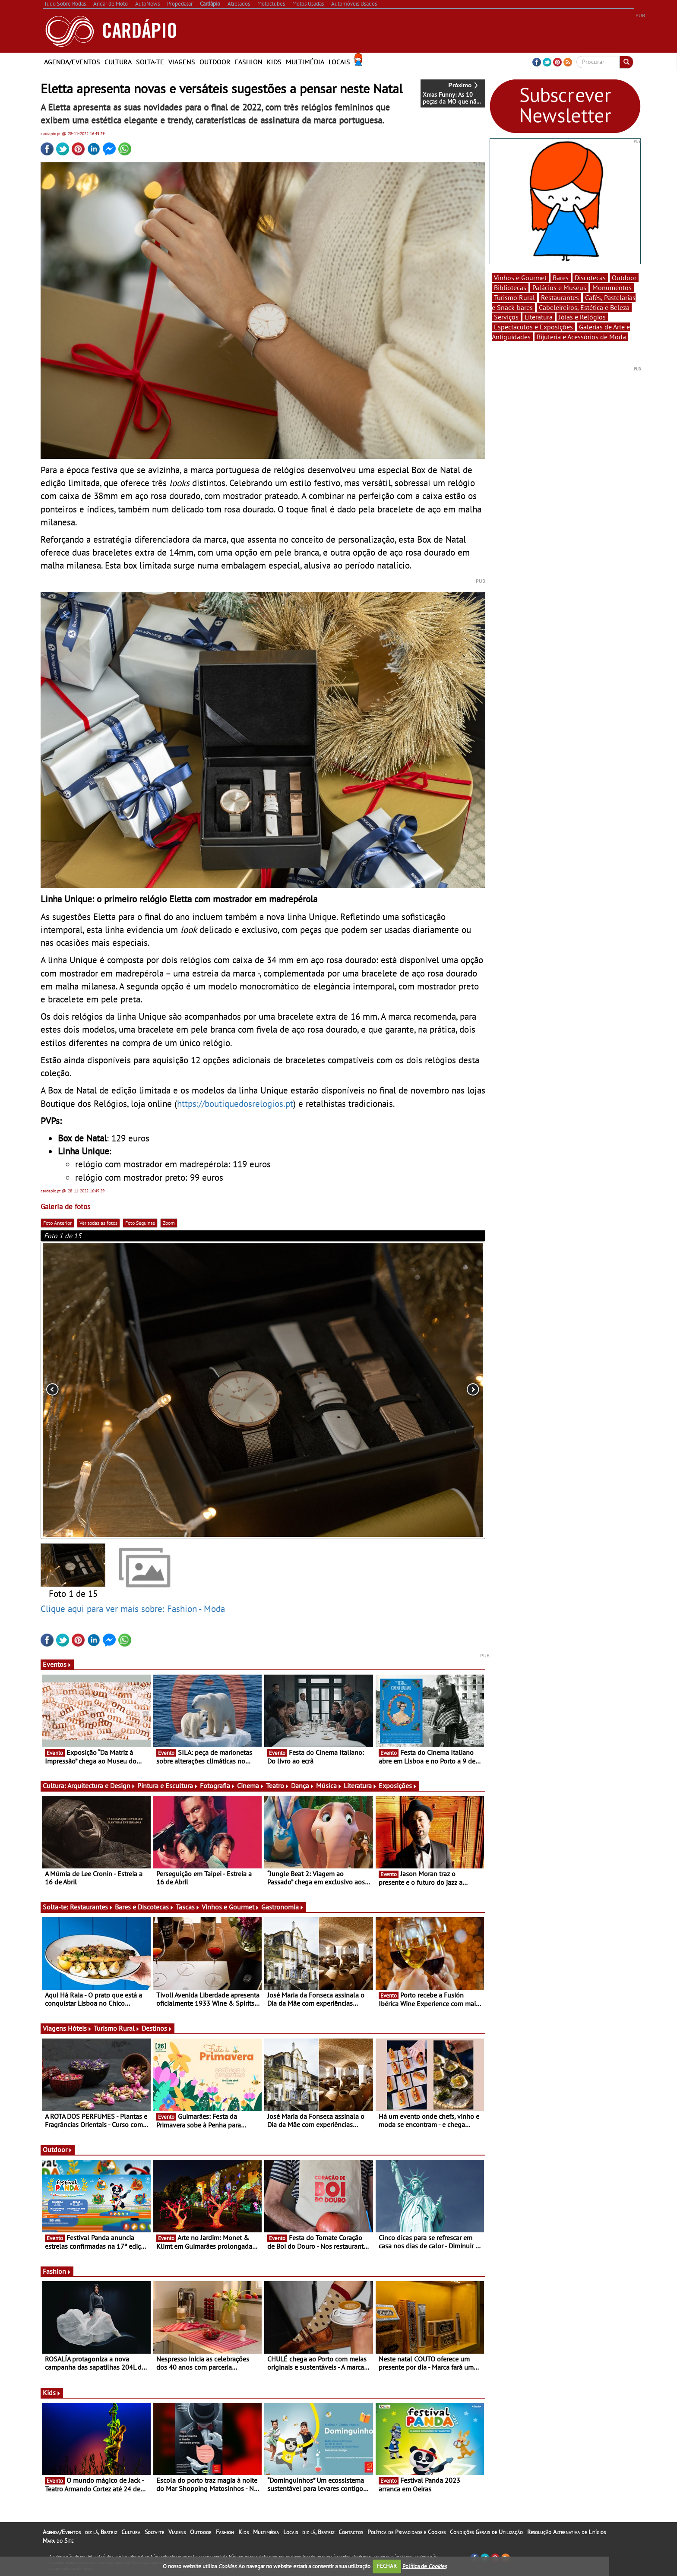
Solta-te (150, 61)
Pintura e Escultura (167, 1785)
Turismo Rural (117, 2028)
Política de (424, 2566)
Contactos (350, 2532)
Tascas (188, 1907)
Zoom (169, 1223)
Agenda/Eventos (72, 61)
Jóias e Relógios (582, 317)
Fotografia (217, 1785)
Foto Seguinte (140, 1223)
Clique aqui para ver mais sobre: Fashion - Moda (133, 1608)
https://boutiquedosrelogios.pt (235, 1103)
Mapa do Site (58, 2540)
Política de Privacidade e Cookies (406, 2532)
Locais (339, 61)
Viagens (181, 61)
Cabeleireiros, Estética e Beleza (584, 307)
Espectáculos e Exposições (533, 326)
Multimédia (305, 61)
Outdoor (215, 61)
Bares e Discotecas (144, 1907)
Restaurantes (91, 1907)
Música (329, 1785)
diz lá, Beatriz (101, 2532)
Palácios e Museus (559, 287)
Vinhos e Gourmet (230, 1907)
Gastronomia (282, 1907)
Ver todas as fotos (98, 1223)
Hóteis (80, 2028)
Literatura (360, 1785)
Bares (561, 277)
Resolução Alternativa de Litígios (566, 2532)
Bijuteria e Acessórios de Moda (581, 336)
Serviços (506, 317)
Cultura (118, 61)
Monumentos (612, 287)
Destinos (157, 2028)
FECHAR (387, 2566)
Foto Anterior (57, 1223)
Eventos (57, 1664)
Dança (302, 1785)
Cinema (250, 1785)
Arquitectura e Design (101, 1785)
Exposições (398, 1785)
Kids (274, 61)
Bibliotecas (510, 287)
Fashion (249, 61)
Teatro (277, 1785)
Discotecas (590, 277)
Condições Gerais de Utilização (486, 2532)
